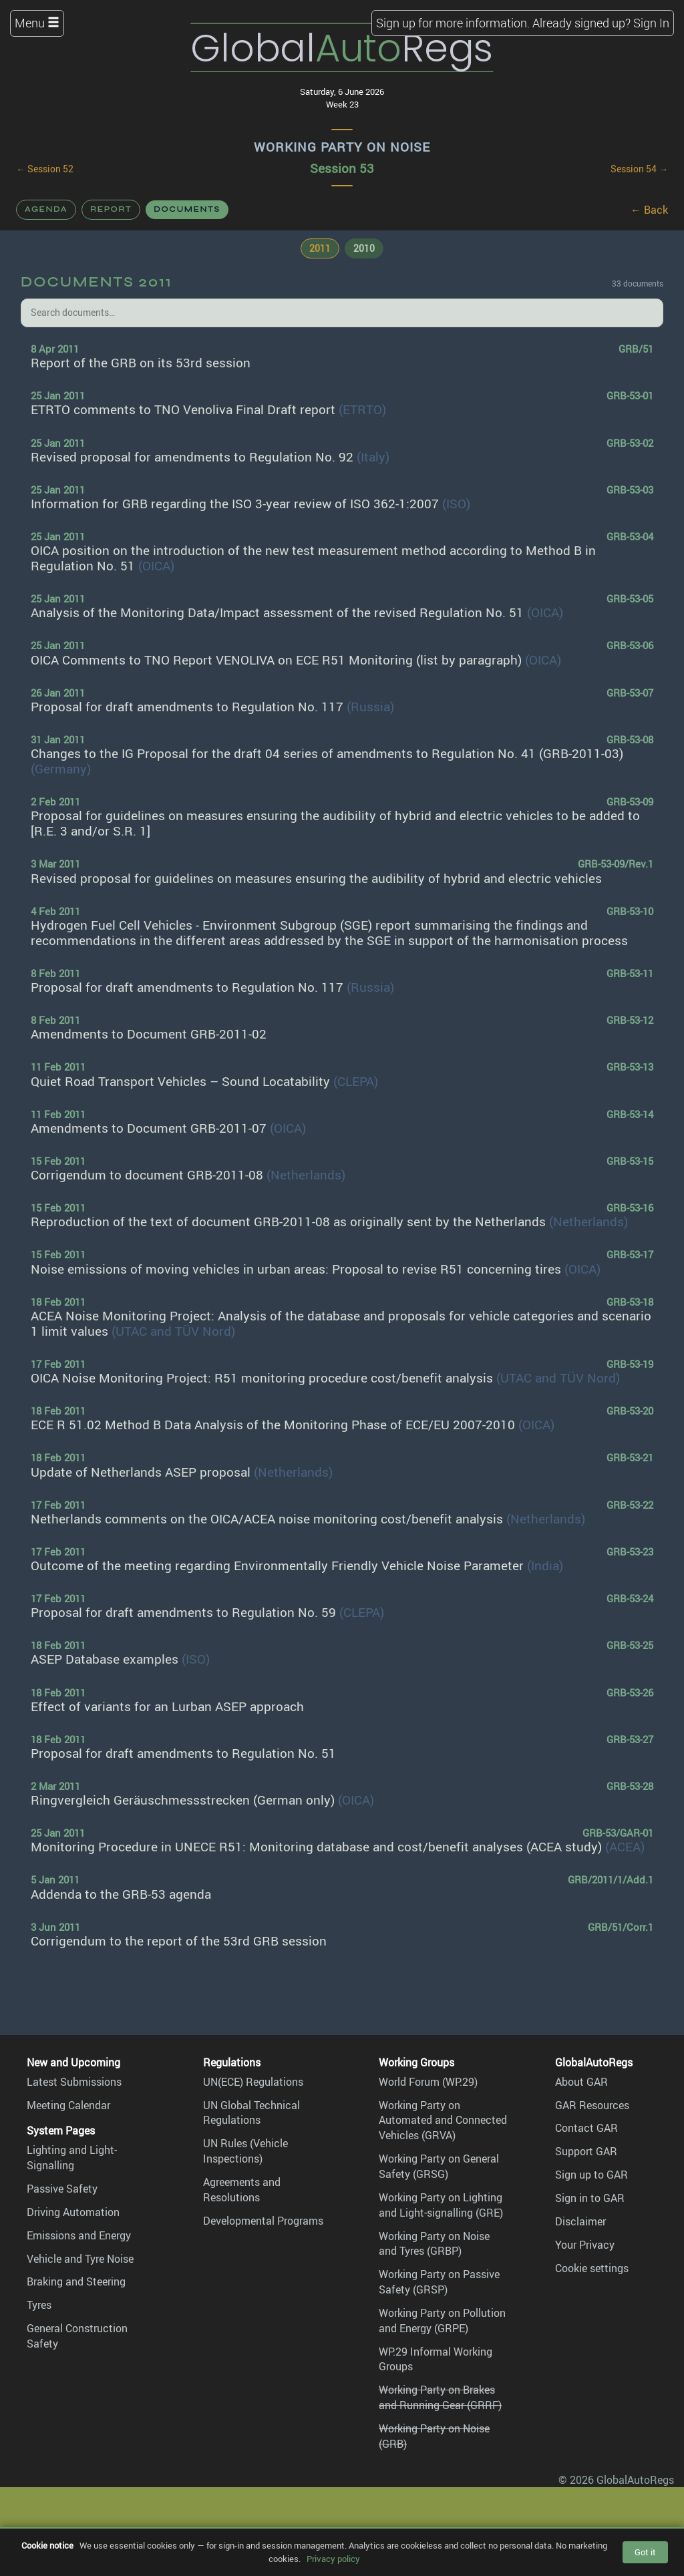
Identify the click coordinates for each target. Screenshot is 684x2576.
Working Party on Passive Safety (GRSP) (439, 2282)
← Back (649, 209)
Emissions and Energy (79, 2235)
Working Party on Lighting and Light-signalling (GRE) (441, 2205)
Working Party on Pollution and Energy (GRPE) (442, 2321)
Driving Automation (73, 2212)
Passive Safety (62, 2188)
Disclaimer (580, 2221)
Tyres (39, 2304)
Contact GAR (586, 2128)
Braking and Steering (76, 2281)
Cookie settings (592, 2268)
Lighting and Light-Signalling (72, 2158)
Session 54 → (639, 169)
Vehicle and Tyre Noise (80, 2258)
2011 (320, 248)
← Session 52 (44, 169)
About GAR (581, 2081)
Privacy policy (333, 2559)
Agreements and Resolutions (242, 2190)
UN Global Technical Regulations (251, 2113)
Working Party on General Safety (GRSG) (439, 2166)
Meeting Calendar (68, 2105)
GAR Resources (592, 2105)
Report (111, 209)
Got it (645, 2552)
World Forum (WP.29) (428, 2081)
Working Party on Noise (342, 147)
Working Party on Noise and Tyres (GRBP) (434, 2244)
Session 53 (342, 168)
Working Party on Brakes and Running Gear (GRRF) (440, 2397)
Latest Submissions (74, 2081)
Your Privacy (585, 2244)
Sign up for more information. (453, 23)
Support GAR (586, 2151)
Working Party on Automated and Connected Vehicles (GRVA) (443, 2120)
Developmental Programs (263, 2220)
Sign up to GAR (591, 2174)
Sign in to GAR (590, 2198)
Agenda (46, 209)
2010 (364, 248)
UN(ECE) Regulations (253, 2081)
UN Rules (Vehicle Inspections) (245, 2151)
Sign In (651, 23)
